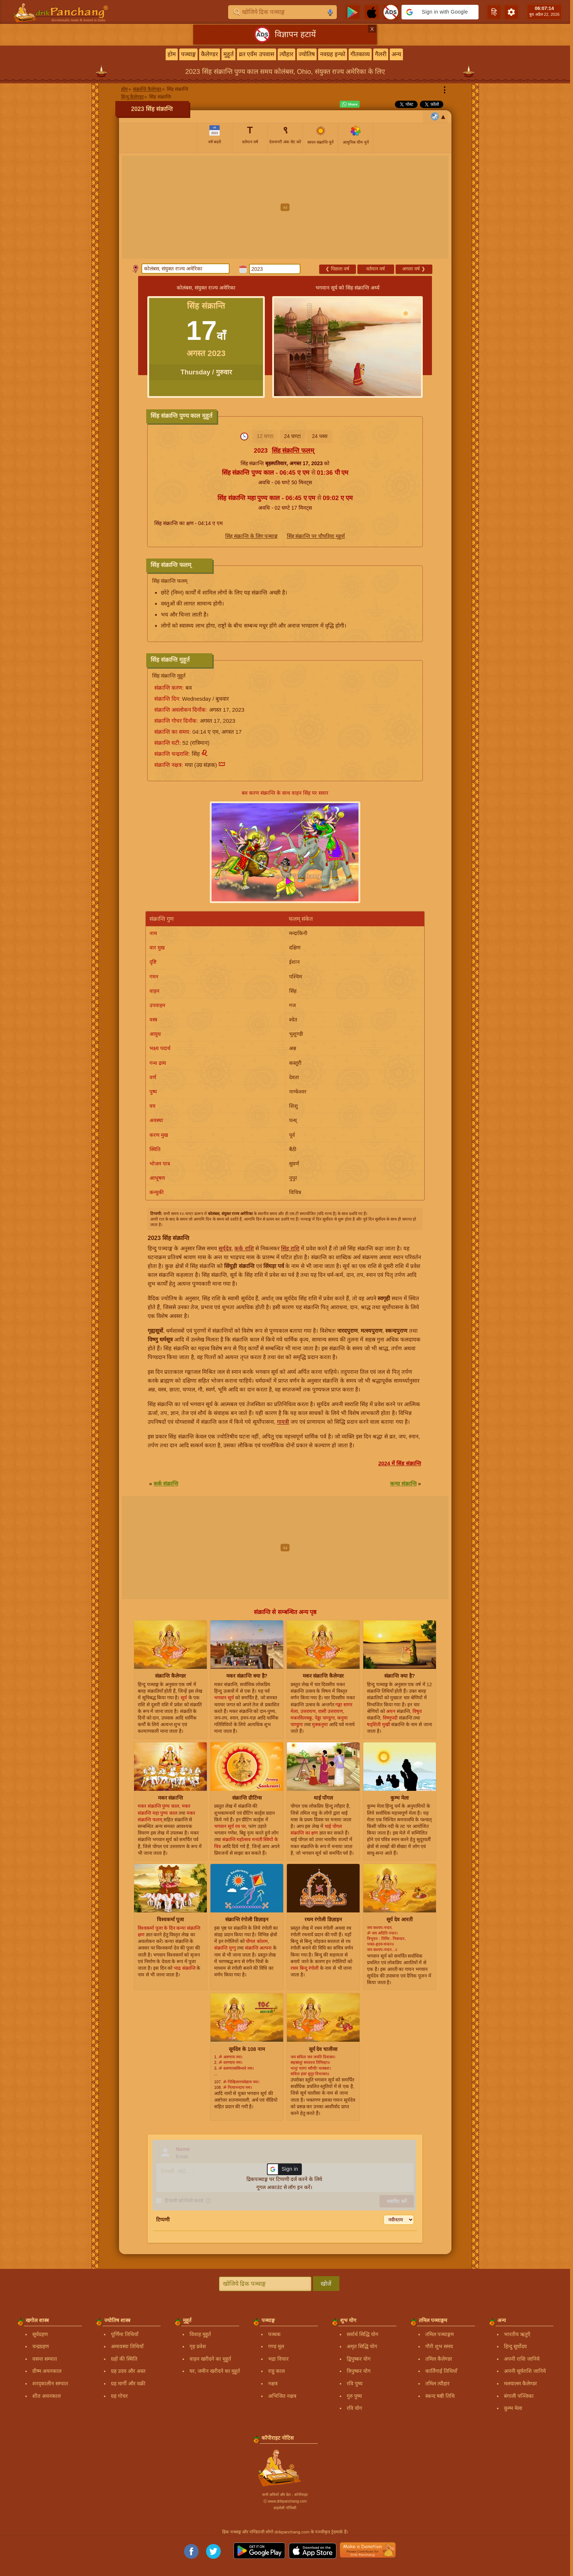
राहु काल (276, 2371)
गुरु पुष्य (354, 2396)
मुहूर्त (228, 54)
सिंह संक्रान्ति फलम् (293, 450)
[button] (440, 12)
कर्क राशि (243, 1248)
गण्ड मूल (276, 2346)
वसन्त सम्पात (44, 2359)
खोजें (326, 2284)
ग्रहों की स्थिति (124, 2359)
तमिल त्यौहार (437, 2383)
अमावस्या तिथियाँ (127, 2346)
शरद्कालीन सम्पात (50, 2383)
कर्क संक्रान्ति (166, 1484)
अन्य (396, 54)
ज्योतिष (307, 54)
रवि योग (354, 2408)
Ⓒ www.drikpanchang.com (285, 2501)
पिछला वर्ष (337, 269)
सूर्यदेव (225, 1248)
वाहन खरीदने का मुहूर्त (210, 2359)
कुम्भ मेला (513, 2408)
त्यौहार (286, 54)
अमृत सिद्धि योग (362, 2346)
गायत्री (283, 1422)
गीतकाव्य (360, 54)
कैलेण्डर (209, 54)
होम (171, 54)
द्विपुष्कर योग (359, 2359)
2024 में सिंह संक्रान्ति (399, 1463)
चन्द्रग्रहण (40, 2346)
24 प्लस (319, 436)
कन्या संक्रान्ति (403, 1484)
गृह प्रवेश (198, 2346)
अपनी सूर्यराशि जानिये (525, 2371)
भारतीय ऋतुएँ (517, 2334)
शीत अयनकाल (46, 2396)
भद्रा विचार (278, 2359)
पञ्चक (274, 2334)
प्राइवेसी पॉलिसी (285, 2508)
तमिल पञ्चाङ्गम (439, 2334)
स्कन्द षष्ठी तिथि (440, 2396)
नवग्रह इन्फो (332, 54)
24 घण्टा (292, 436)
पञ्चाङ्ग (188, 54)
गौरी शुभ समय (439, 2346)
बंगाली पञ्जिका (519, 2396)
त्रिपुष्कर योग (359, 2371)
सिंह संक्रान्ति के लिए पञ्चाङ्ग (251, 536)
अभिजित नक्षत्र (282, 2396)
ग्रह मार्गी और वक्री (128, 2383)
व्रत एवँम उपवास (256, 54)
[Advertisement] (285, 207)
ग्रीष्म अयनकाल (46, 2371)
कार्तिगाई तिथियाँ (441, 2371)
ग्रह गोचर (119, 2396)
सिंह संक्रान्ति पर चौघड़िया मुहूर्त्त (316, 536)
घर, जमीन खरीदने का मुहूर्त (215, 2371)
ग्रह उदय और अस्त (128, 2371)
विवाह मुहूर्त (200, 2334)
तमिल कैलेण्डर (438, 2359)
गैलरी (380, 54)
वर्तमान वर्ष (375, 269)
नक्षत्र (273, 2383)
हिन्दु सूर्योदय (515, 2346)
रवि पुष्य (355, 2383)
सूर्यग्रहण (40, 2334)
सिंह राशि (290, 1248)
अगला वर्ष (413, 269)
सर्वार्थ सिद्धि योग (362, 2334)
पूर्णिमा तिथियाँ (124, 2334)
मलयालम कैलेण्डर (520, 2383)
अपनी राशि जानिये (522, 2359)
